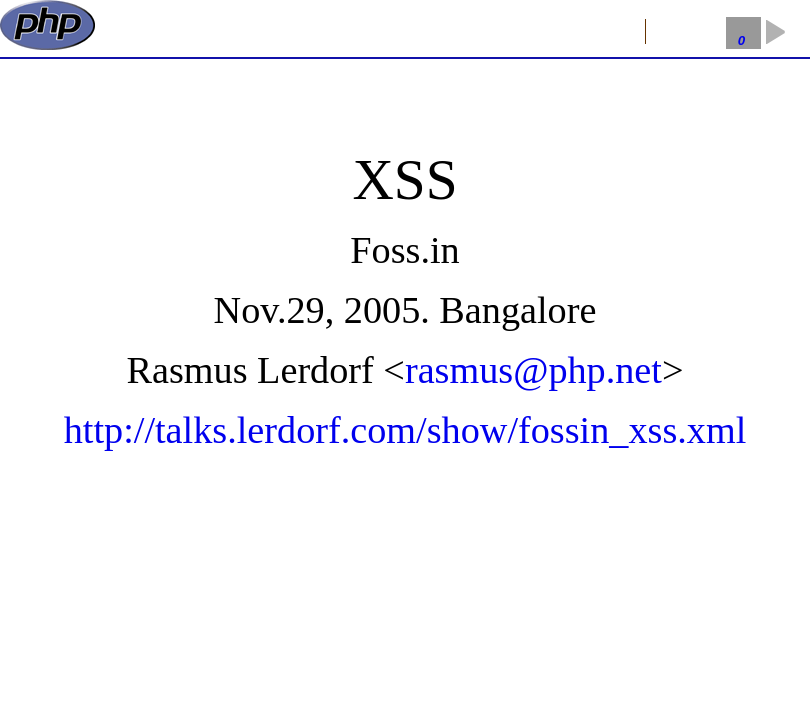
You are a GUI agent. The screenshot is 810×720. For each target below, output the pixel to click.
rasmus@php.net (533, 370)
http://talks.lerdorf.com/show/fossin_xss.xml (405, 430)
